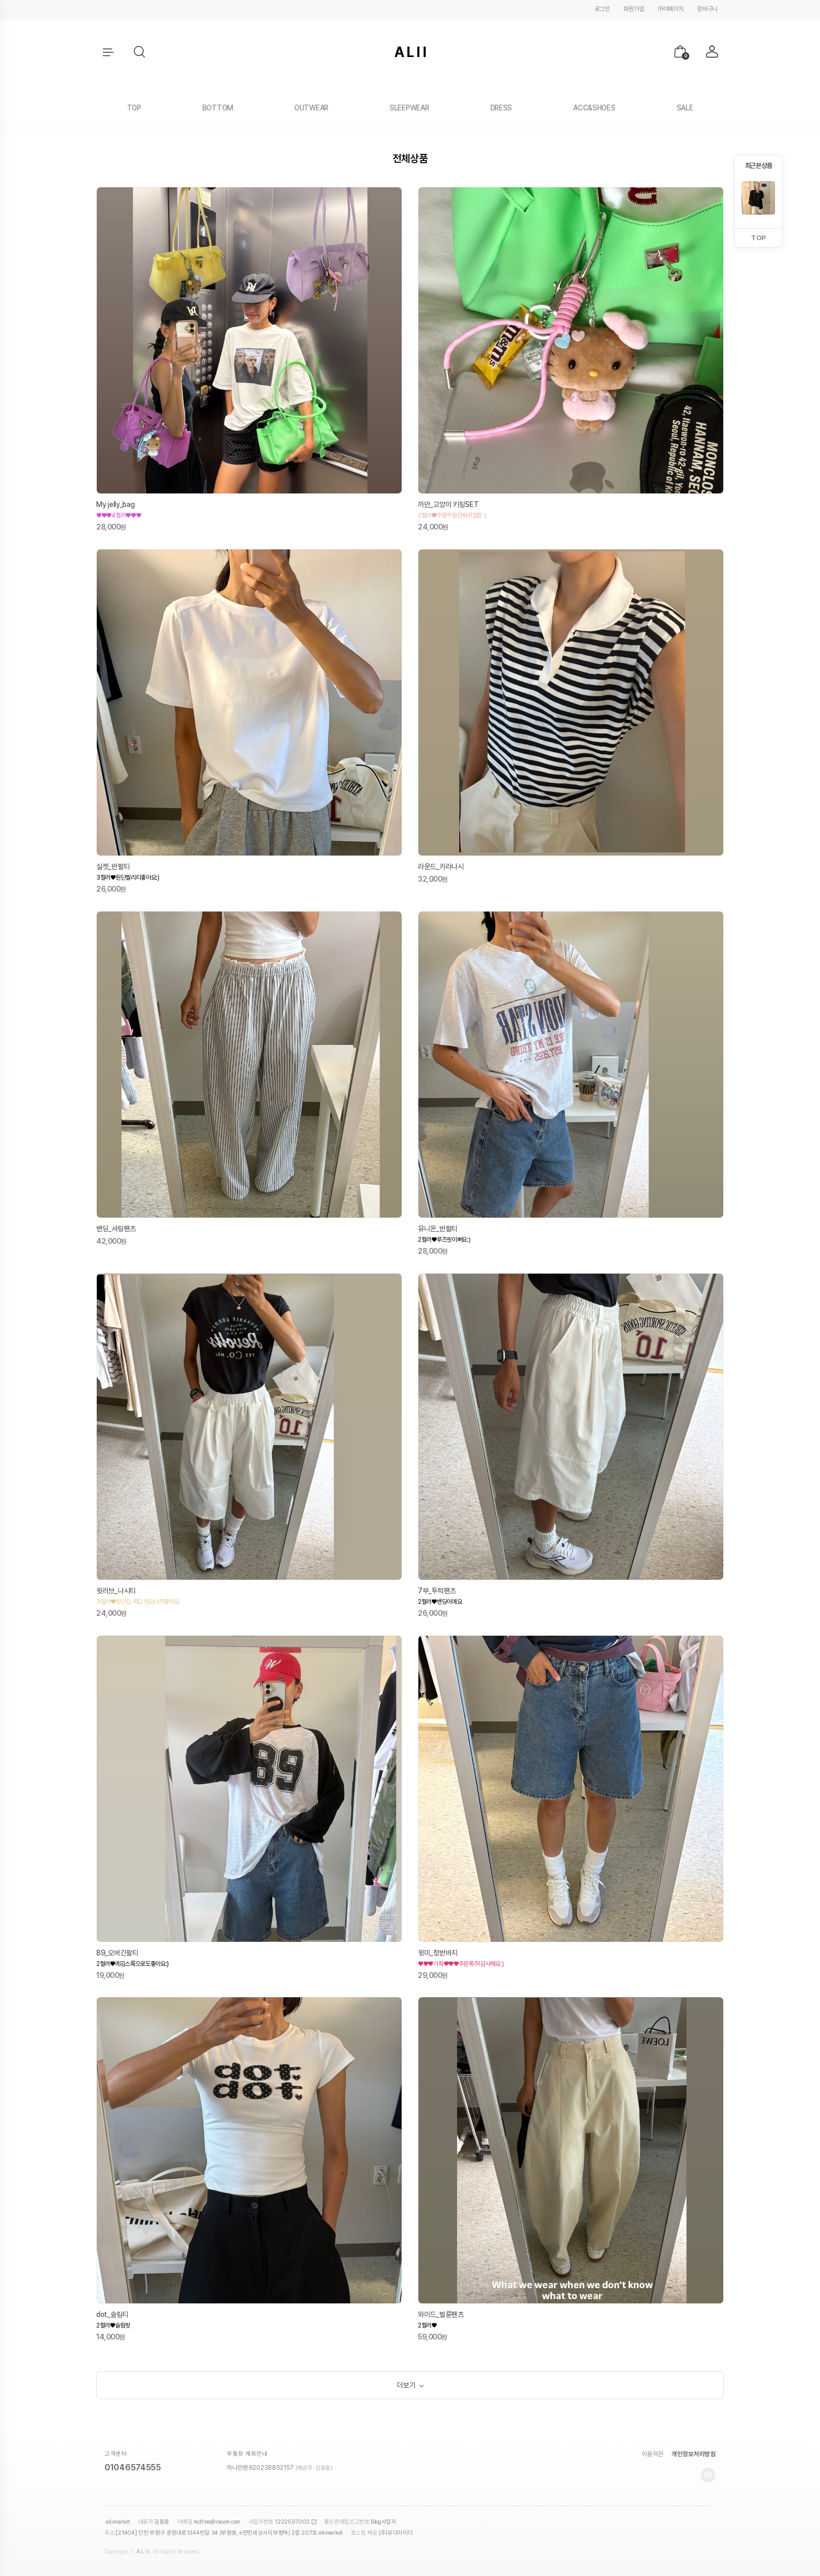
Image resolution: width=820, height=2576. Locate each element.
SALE (685, 108)
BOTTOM (217, 108)
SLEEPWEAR (409, 108)
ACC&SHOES (594, 108)
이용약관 (653, 2456)
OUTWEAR (311, 108)
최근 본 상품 (758, 166)
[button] (140, 52)
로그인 (602, 9)
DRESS (501, 108)
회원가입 (633, 9)
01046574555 (133, 2469)
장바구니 (707, 9)
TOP (134, 108)
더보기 (406, 2386)
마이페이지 (671, 9)
